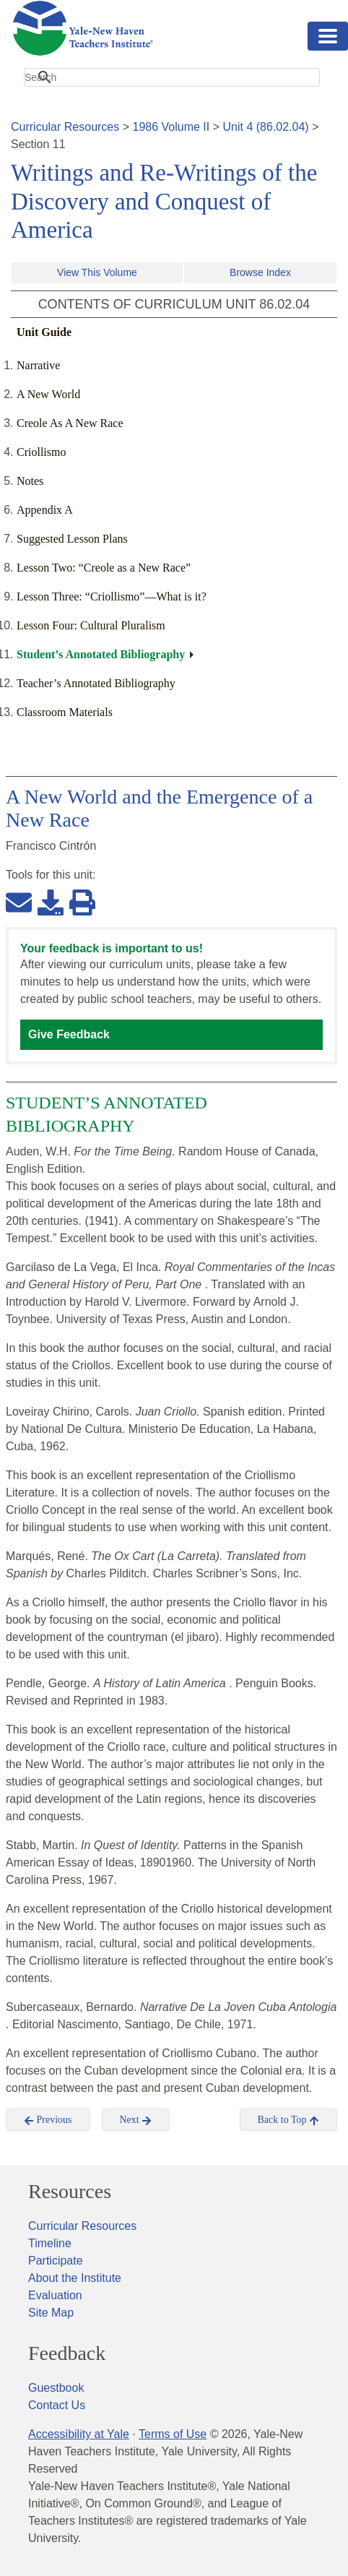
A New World (48, 394)
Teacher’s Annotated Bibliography (96, 683)
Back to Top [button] (288, 2120)
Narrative (38, 365)
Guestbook (56, 2388)
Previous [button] (48, 2120)
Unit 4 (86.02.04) (265, 127)
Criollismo (41, 452)
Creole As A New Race (70, 423)
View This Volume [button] (97, 272)
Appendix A (45, 510)
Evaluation (55, 2295)
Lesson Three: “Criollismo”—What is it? (111, 596)
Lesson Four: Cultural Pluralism (91, 625)
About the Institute (74, 2278)
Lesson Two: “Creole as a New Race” (104, 567)
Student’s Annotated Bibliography (101, 654)
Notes (30, 481)
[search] (172, 77)
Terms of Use (172, 2434)
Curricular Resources (65, 127)
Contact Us (56, 2405)
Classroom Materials (65, 712)
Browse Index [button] (260, 272)
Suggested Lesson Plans (72, 539)
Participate (55, 2260)
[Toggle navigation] (328, 36)
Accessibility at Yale (78, 2434)
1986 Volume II (171, 127)
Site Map (51, 2312)
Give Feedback (69, 1034)
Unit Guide (44, 332)
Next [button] (136, 2120)
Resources (69, 2191)
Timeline (49, 2243)
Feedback (66, 2353)
